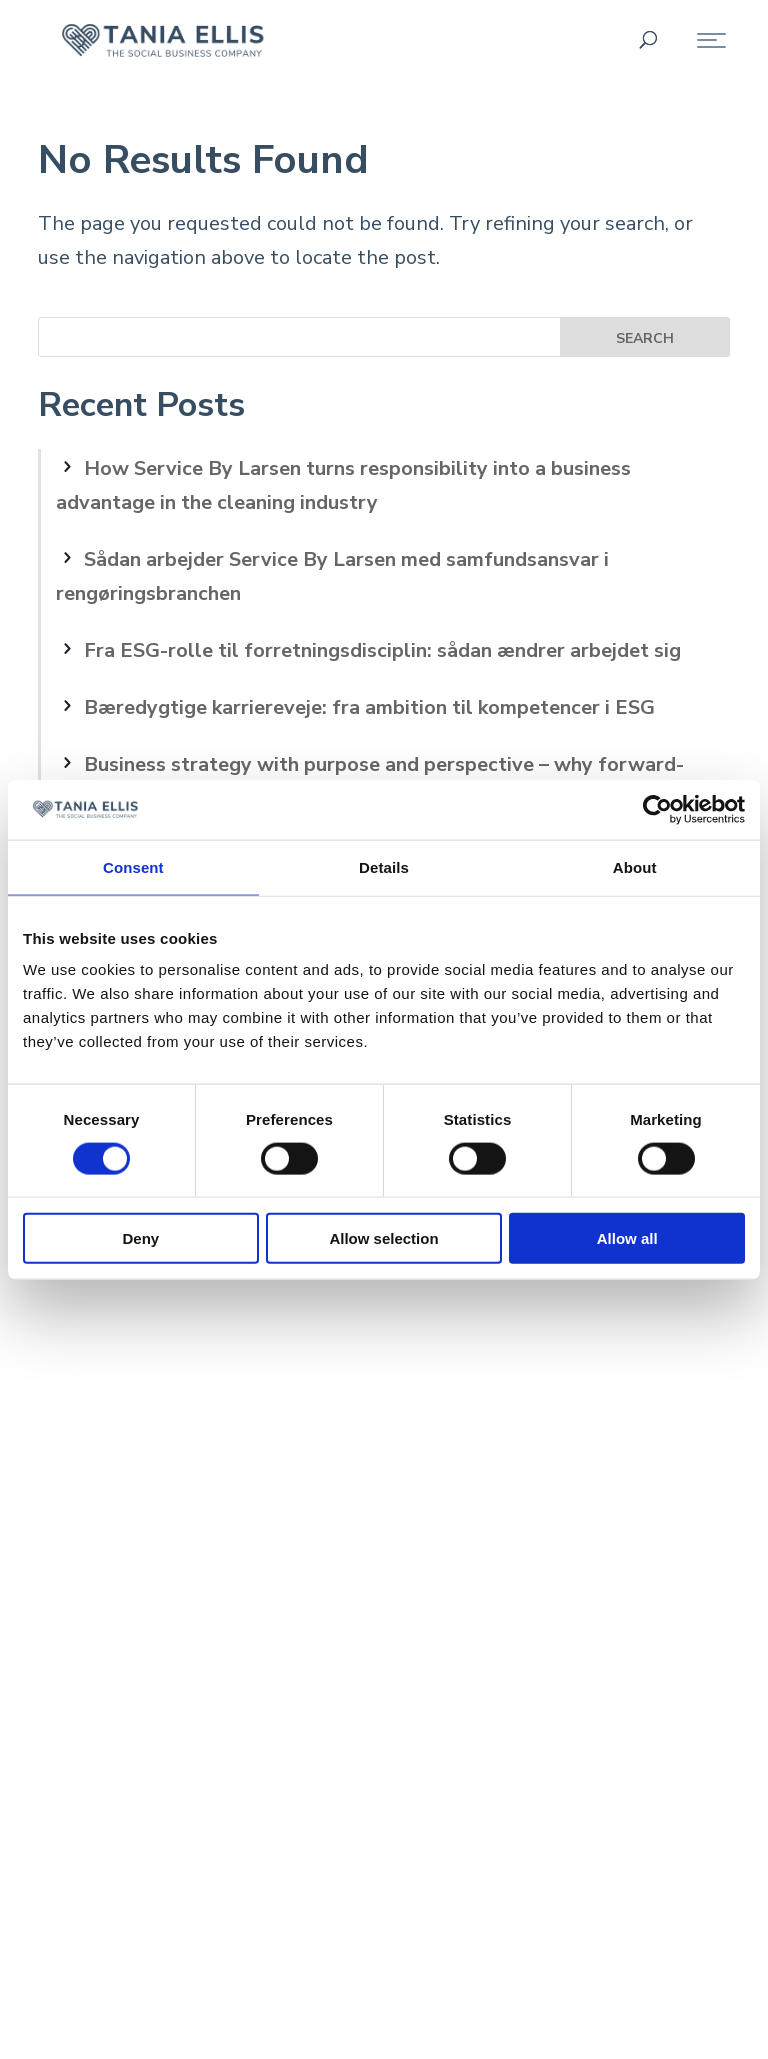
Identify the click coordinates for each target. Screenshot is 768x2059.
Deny (140, 1238)
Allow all (627, 1238)
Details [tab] (384, 866)
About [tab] (635, 866)
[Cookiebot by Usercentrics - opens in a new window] (657, 809)
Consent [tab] (133, 866)
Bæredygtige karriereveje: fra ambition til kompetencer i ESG (369, 707)
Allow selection (383, 1238)
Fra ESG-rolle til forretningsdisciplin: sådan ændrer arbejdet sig (382, 650)
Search (645, 338)
